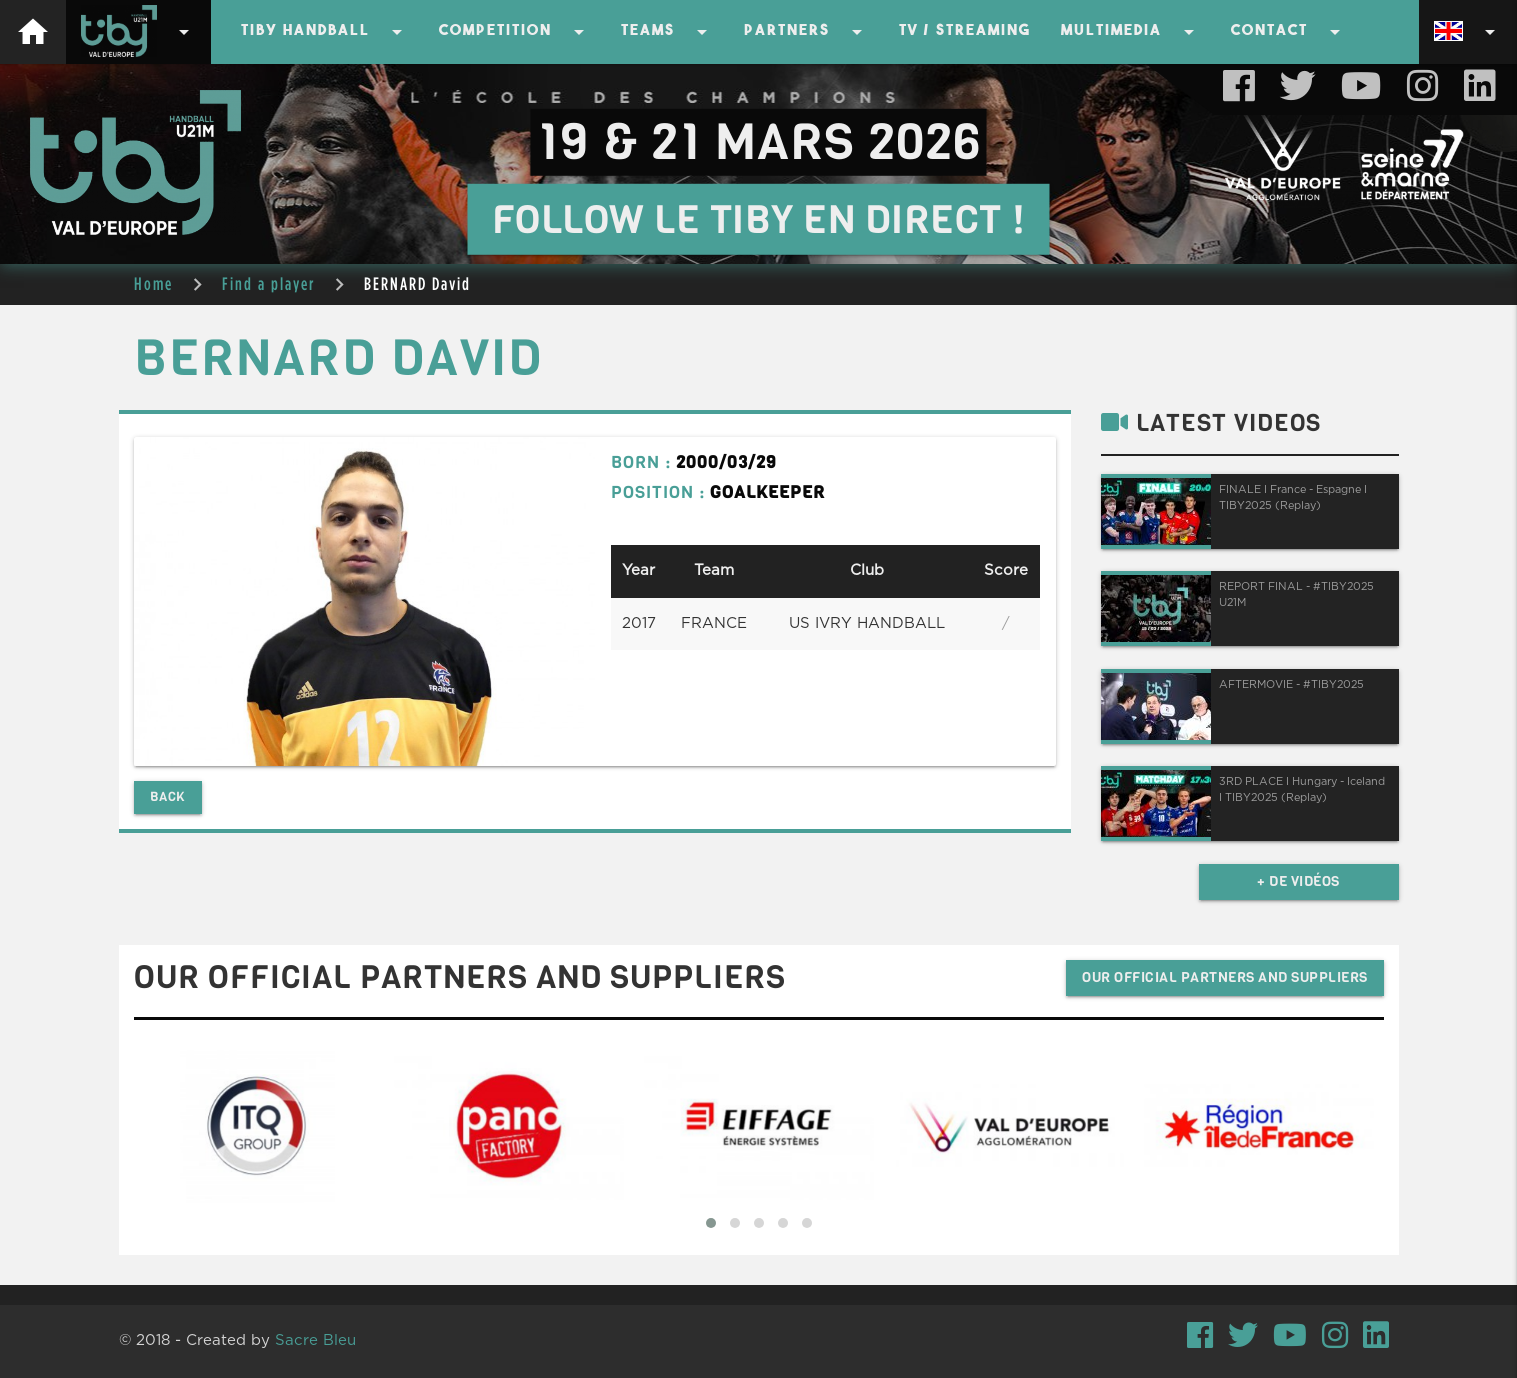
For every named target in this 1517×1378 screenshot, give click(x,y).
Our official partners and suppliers (1225, 977)
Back (168, 796)
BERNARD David (417, 283)
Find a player (268, 283)
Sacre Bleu (315, 1340)
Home (153, 283)
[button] (711, 1223)
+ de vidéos (1298, 881)
